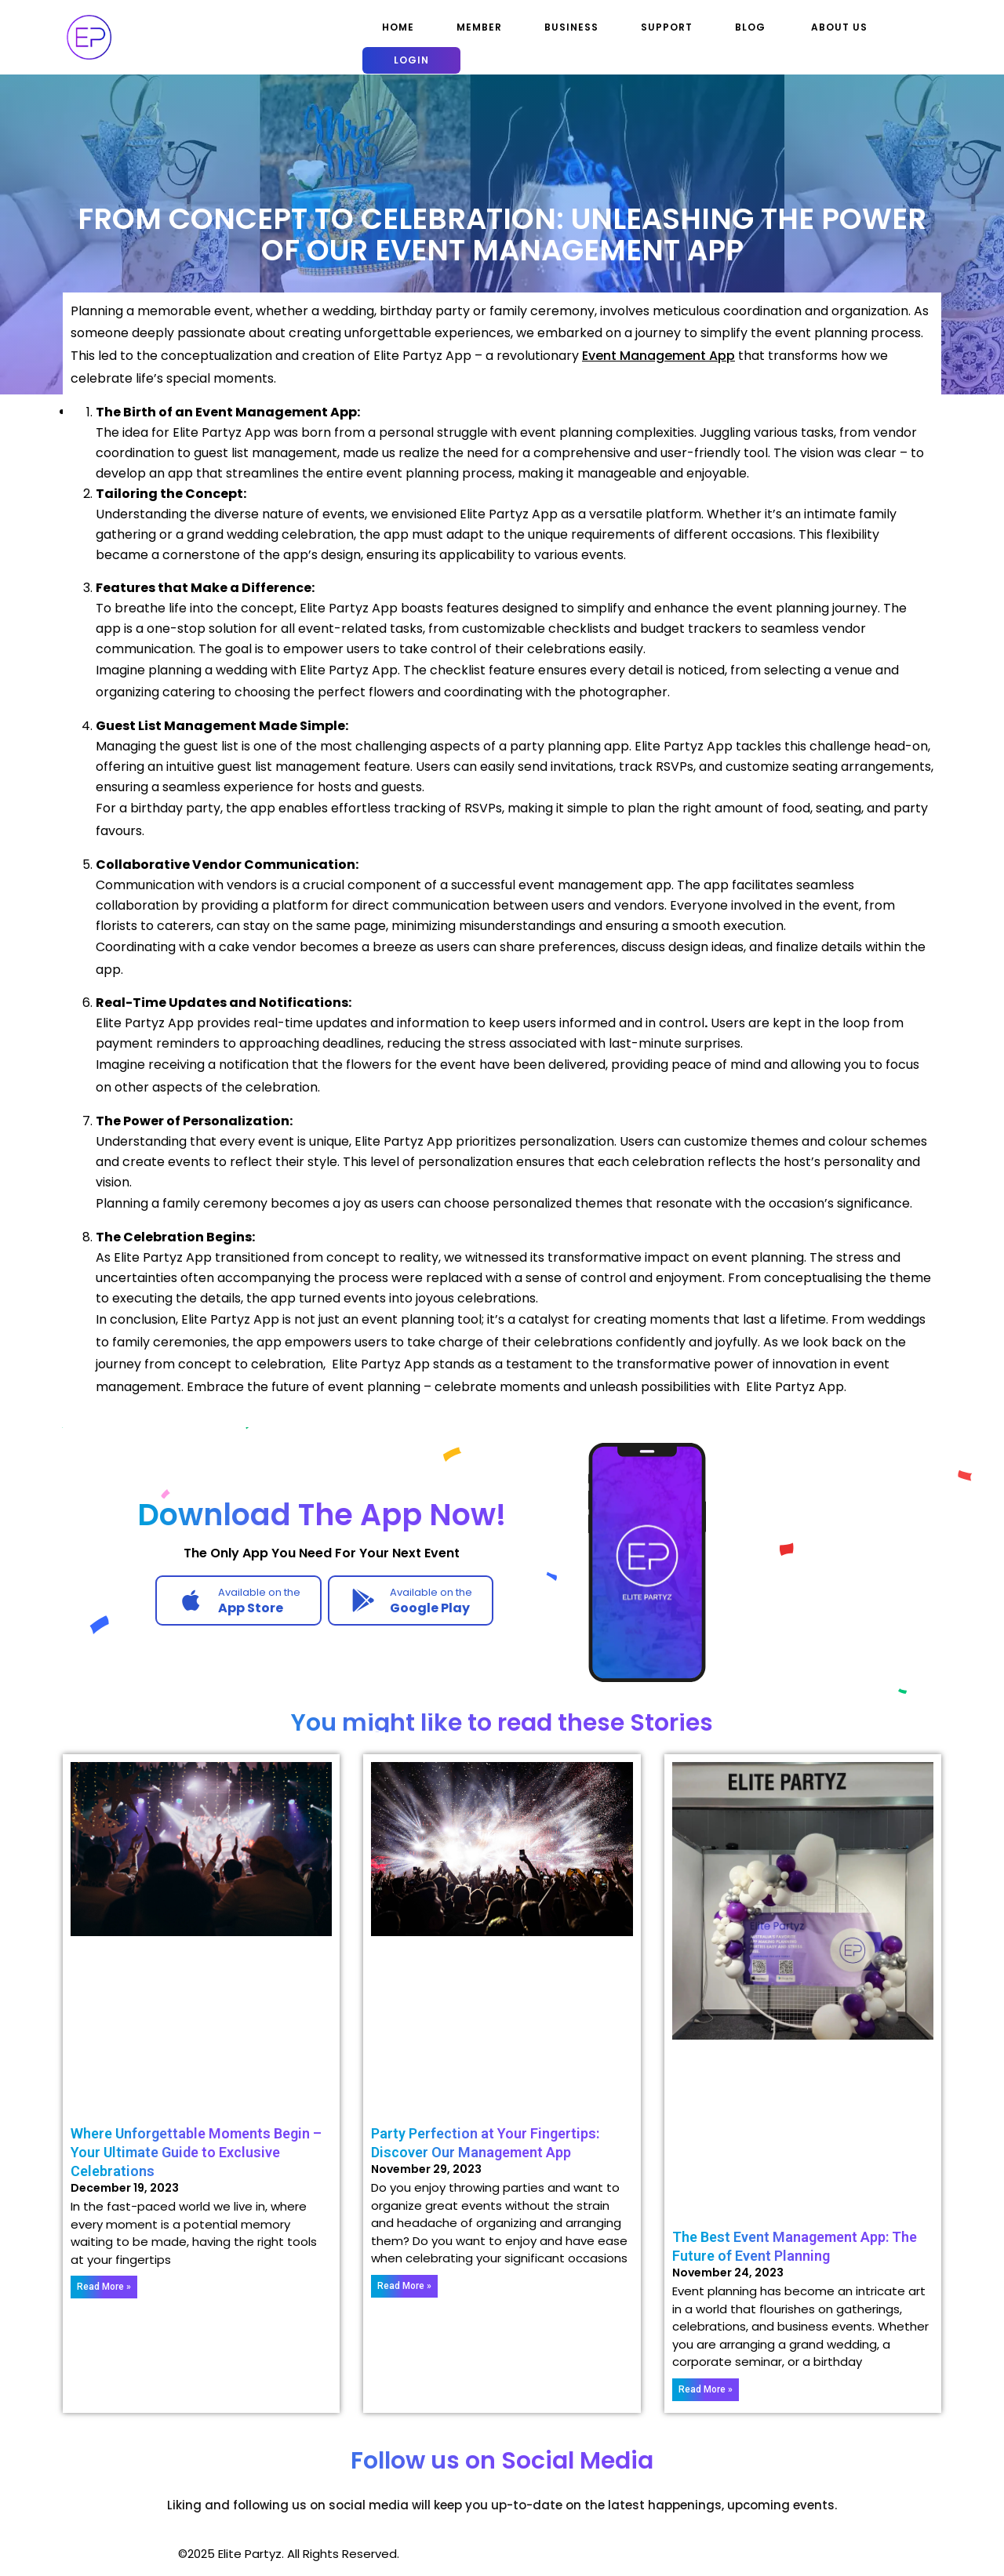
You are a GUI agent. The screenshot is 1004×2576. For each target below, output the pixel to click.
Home (398, 27)
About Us (839, 27)
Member (479, 27)
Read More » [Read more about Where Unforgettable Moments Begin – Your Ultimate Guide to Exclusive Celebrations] (104, 2286)
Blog (750, 27)
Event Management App (658, 356)
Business (571, 27)
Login (411, 60)
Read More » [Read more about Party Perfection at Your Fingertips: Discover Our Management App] (404, 2285)
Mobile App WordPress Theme (87, 2553)
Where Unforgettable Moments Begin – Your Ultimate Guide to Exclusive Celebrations (196, 2152)
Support (667, 27)
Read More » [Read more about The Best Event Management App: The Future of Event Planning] (705, 2389)
